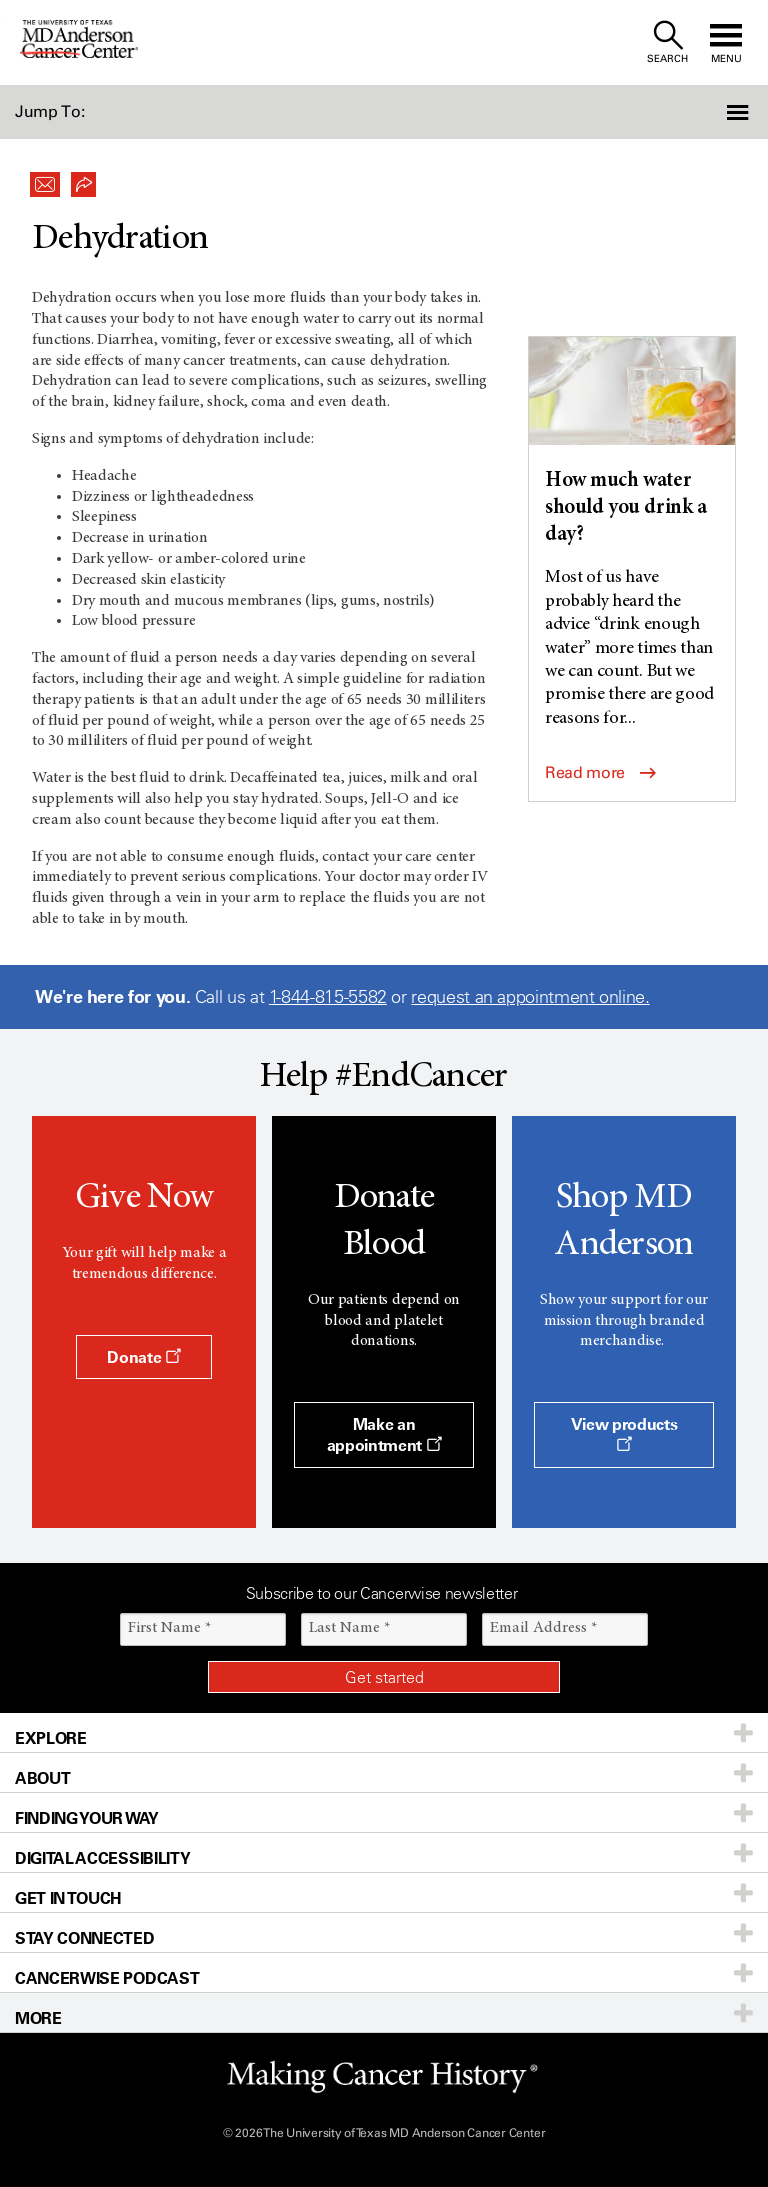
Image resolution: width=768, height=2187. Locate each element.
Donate (143, 1357)
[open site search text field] (667, 42)
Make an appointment (384, 1434)
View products (624, 1433)
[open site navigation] (726, 42)
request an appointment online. (530, 997)
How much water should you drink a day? (625, 509)
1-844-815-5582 (328, 997)
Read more (600, 772)
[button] (710, 112)
